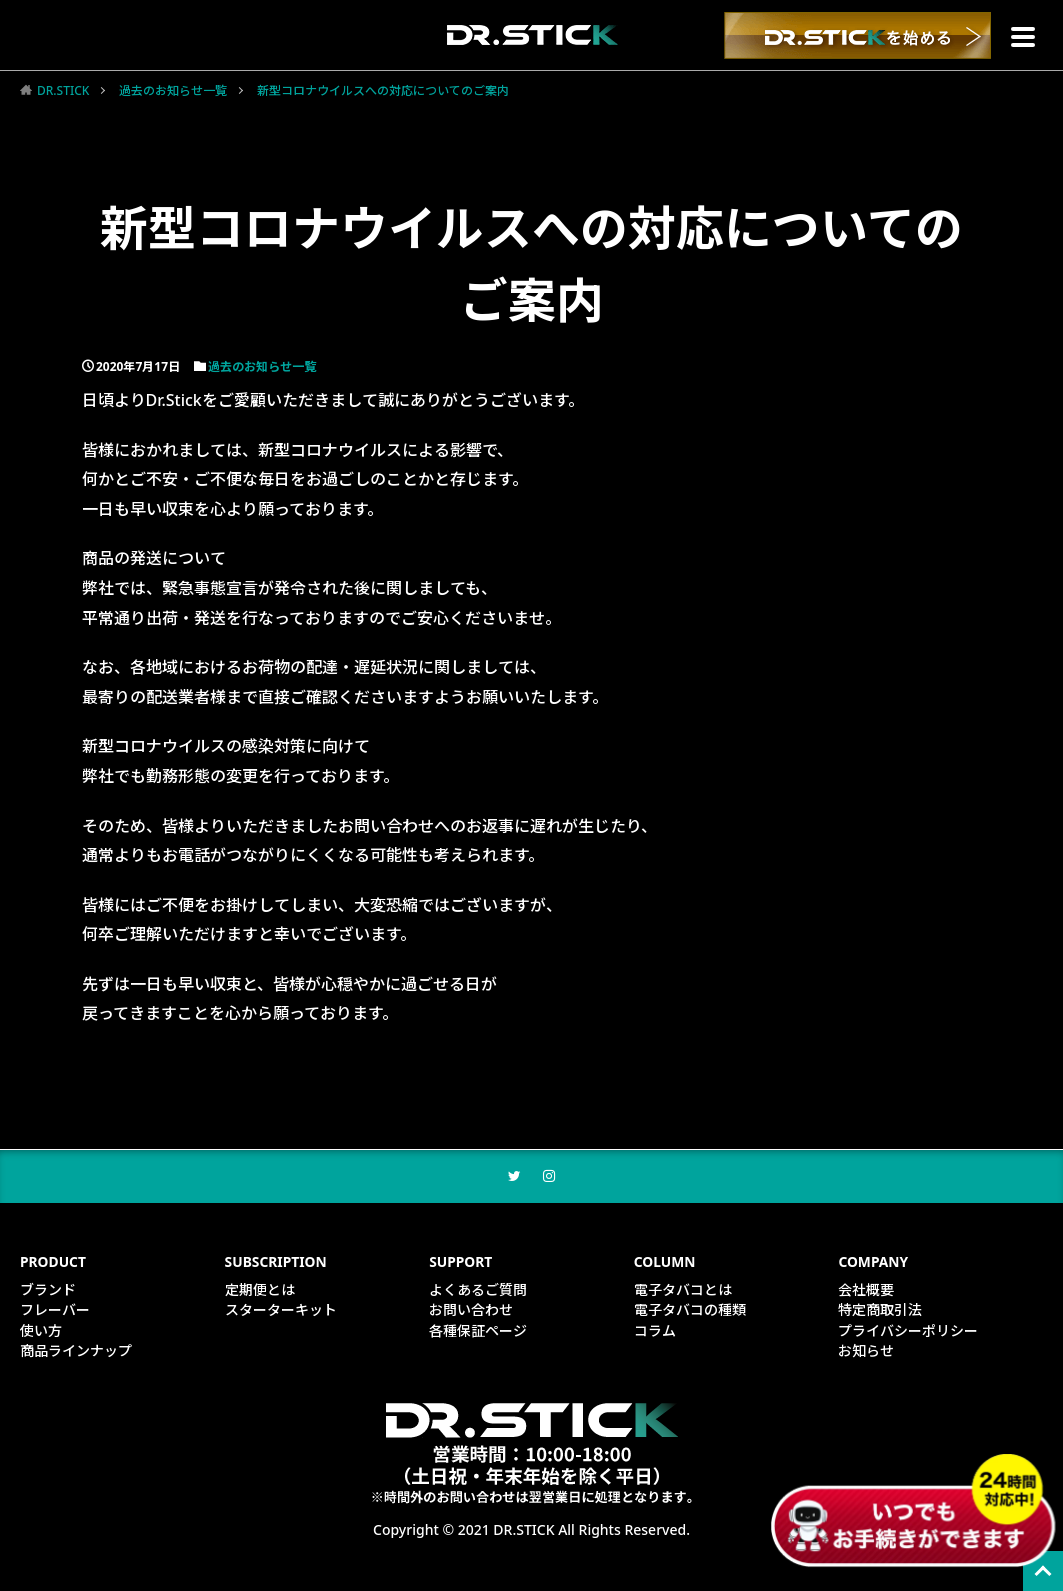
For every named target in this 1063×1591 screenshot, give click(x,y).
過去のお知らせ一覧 (173, 90)
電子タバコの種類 (690, 1311)
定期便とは (260, 1291)
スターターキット (281, 1311)
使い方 (41, 1331)
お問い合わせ (471, 1311)
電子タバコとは (683, 1291)
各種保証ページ (478, 1331)
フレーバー (55, 1311)
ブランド (48, 1291)
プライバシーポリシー (908, 1331)
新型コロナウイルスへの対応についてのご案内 (383, 90)
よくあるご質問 (478, 1291)
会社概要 (866, 1291)
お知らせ (866, 1351)
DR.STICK (63, 90)
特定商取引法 (880, 1311)
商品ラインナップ (76, 1351)
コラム (655, 1331)
